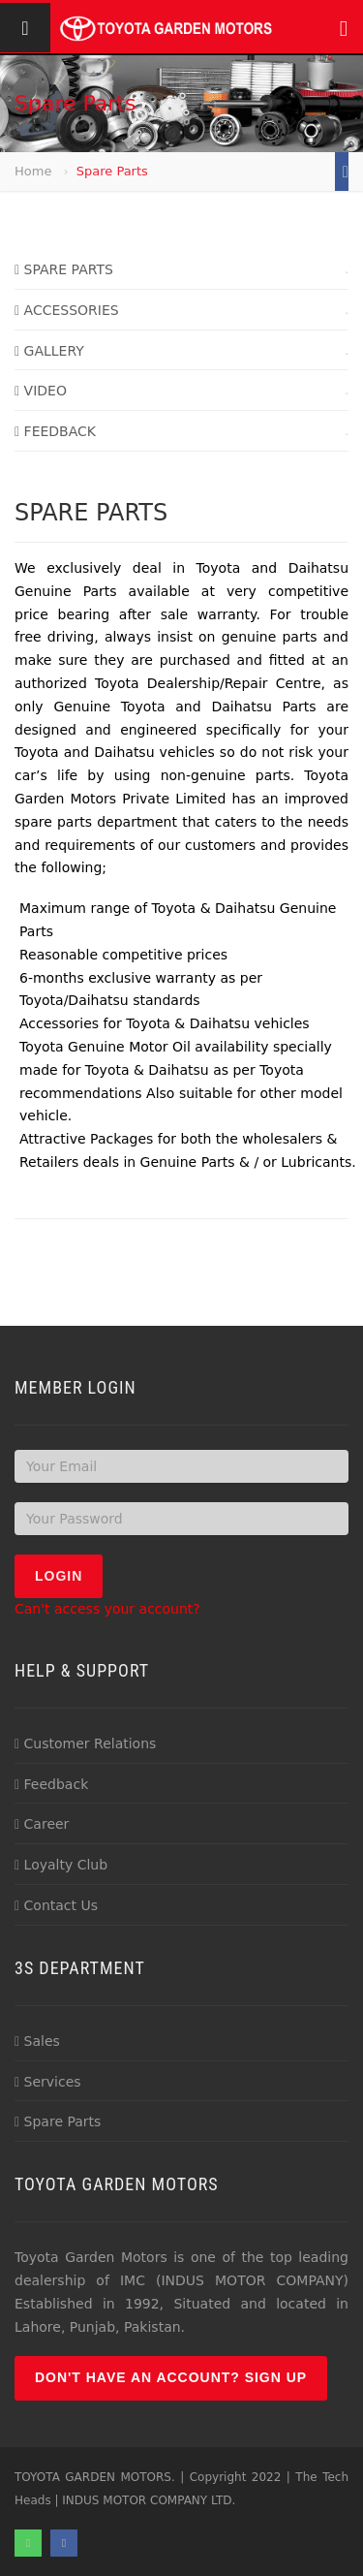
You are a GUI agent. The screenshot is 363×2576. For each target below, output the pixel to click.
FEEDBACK (55, 431)
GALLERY (49, 351)
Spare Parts (58, 2121)
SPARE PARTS (64, 269)
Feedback (51, 1784)
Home (33, 171)
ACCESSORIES (67, 310)
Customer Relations (85, 1743)
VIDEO (41, 390)
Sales (37, 2041)
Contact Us (56, 1905)
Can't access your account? (107, 1609)
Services (48, 2081)
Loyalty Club (61, 1864)
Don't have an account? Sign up (171, 2377)
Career (42, 1824)
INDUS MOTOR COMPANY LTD (146, 2500)
